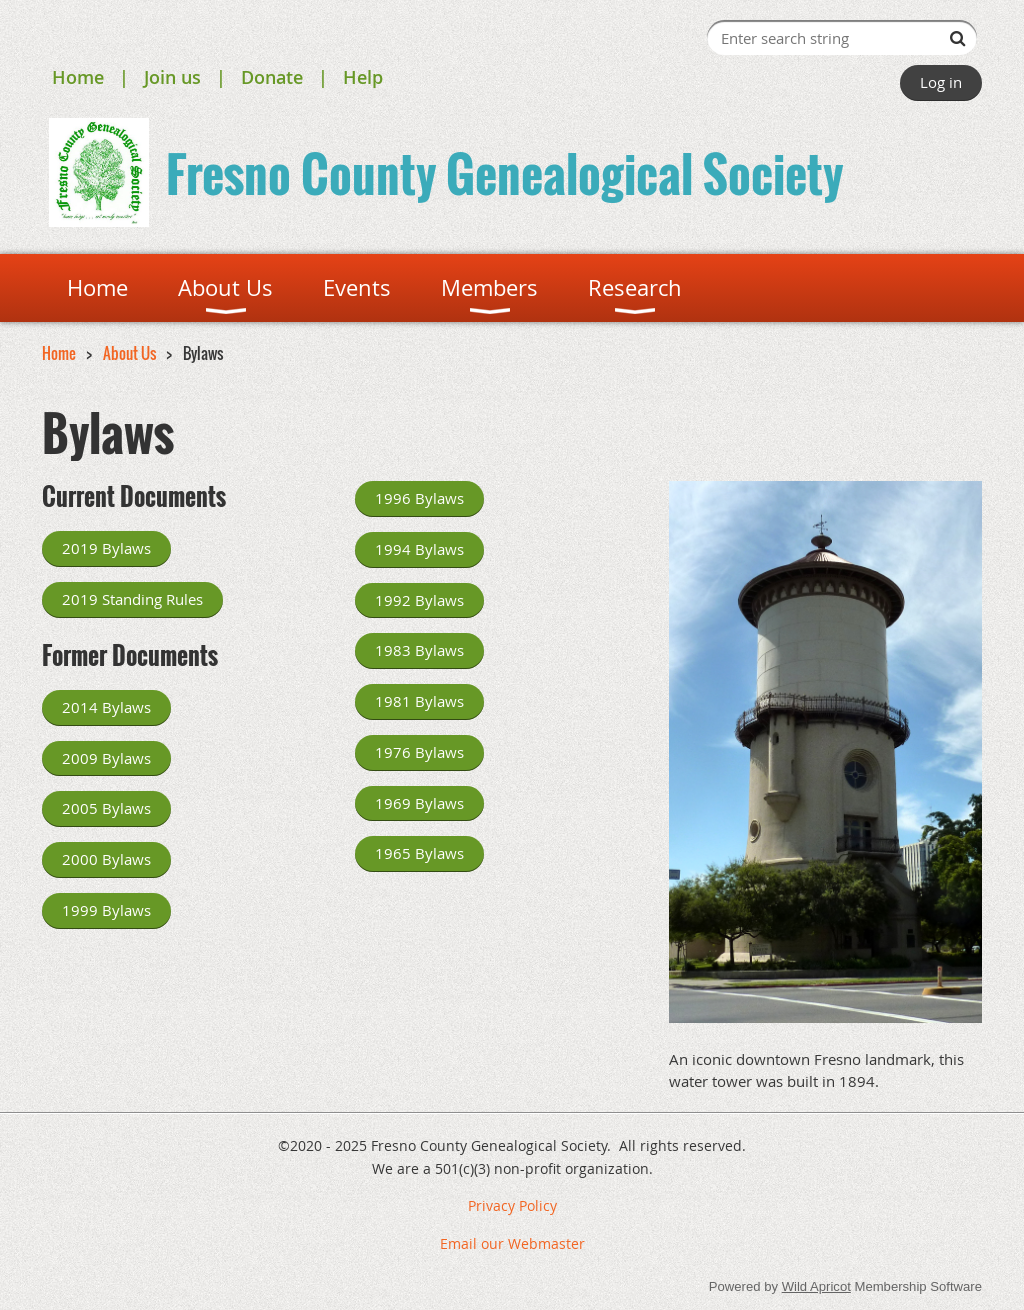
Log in (941, 82)
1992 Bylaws (419, 600)
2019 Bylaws (106, 548)
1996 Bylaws (419, 498)
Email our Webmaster (512, 1243)
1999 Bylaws (106, 910)
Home (78, 77)
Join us (172, 77)
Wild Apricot (816, 1286)
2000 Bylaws (106, 859)
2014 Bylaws (106, 707)
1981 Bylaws (419, 701)
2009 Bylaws (106, 758)
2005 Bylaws (106, 808)
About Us (129, 353)
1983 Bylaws (419, 650)
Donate (272, 77)
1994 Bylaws (419, 549)
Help (363, 77)
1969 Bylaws (419, 803)
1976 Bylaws (419, 752)
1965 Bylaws (419, 853)
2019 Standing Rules (132, 599)
